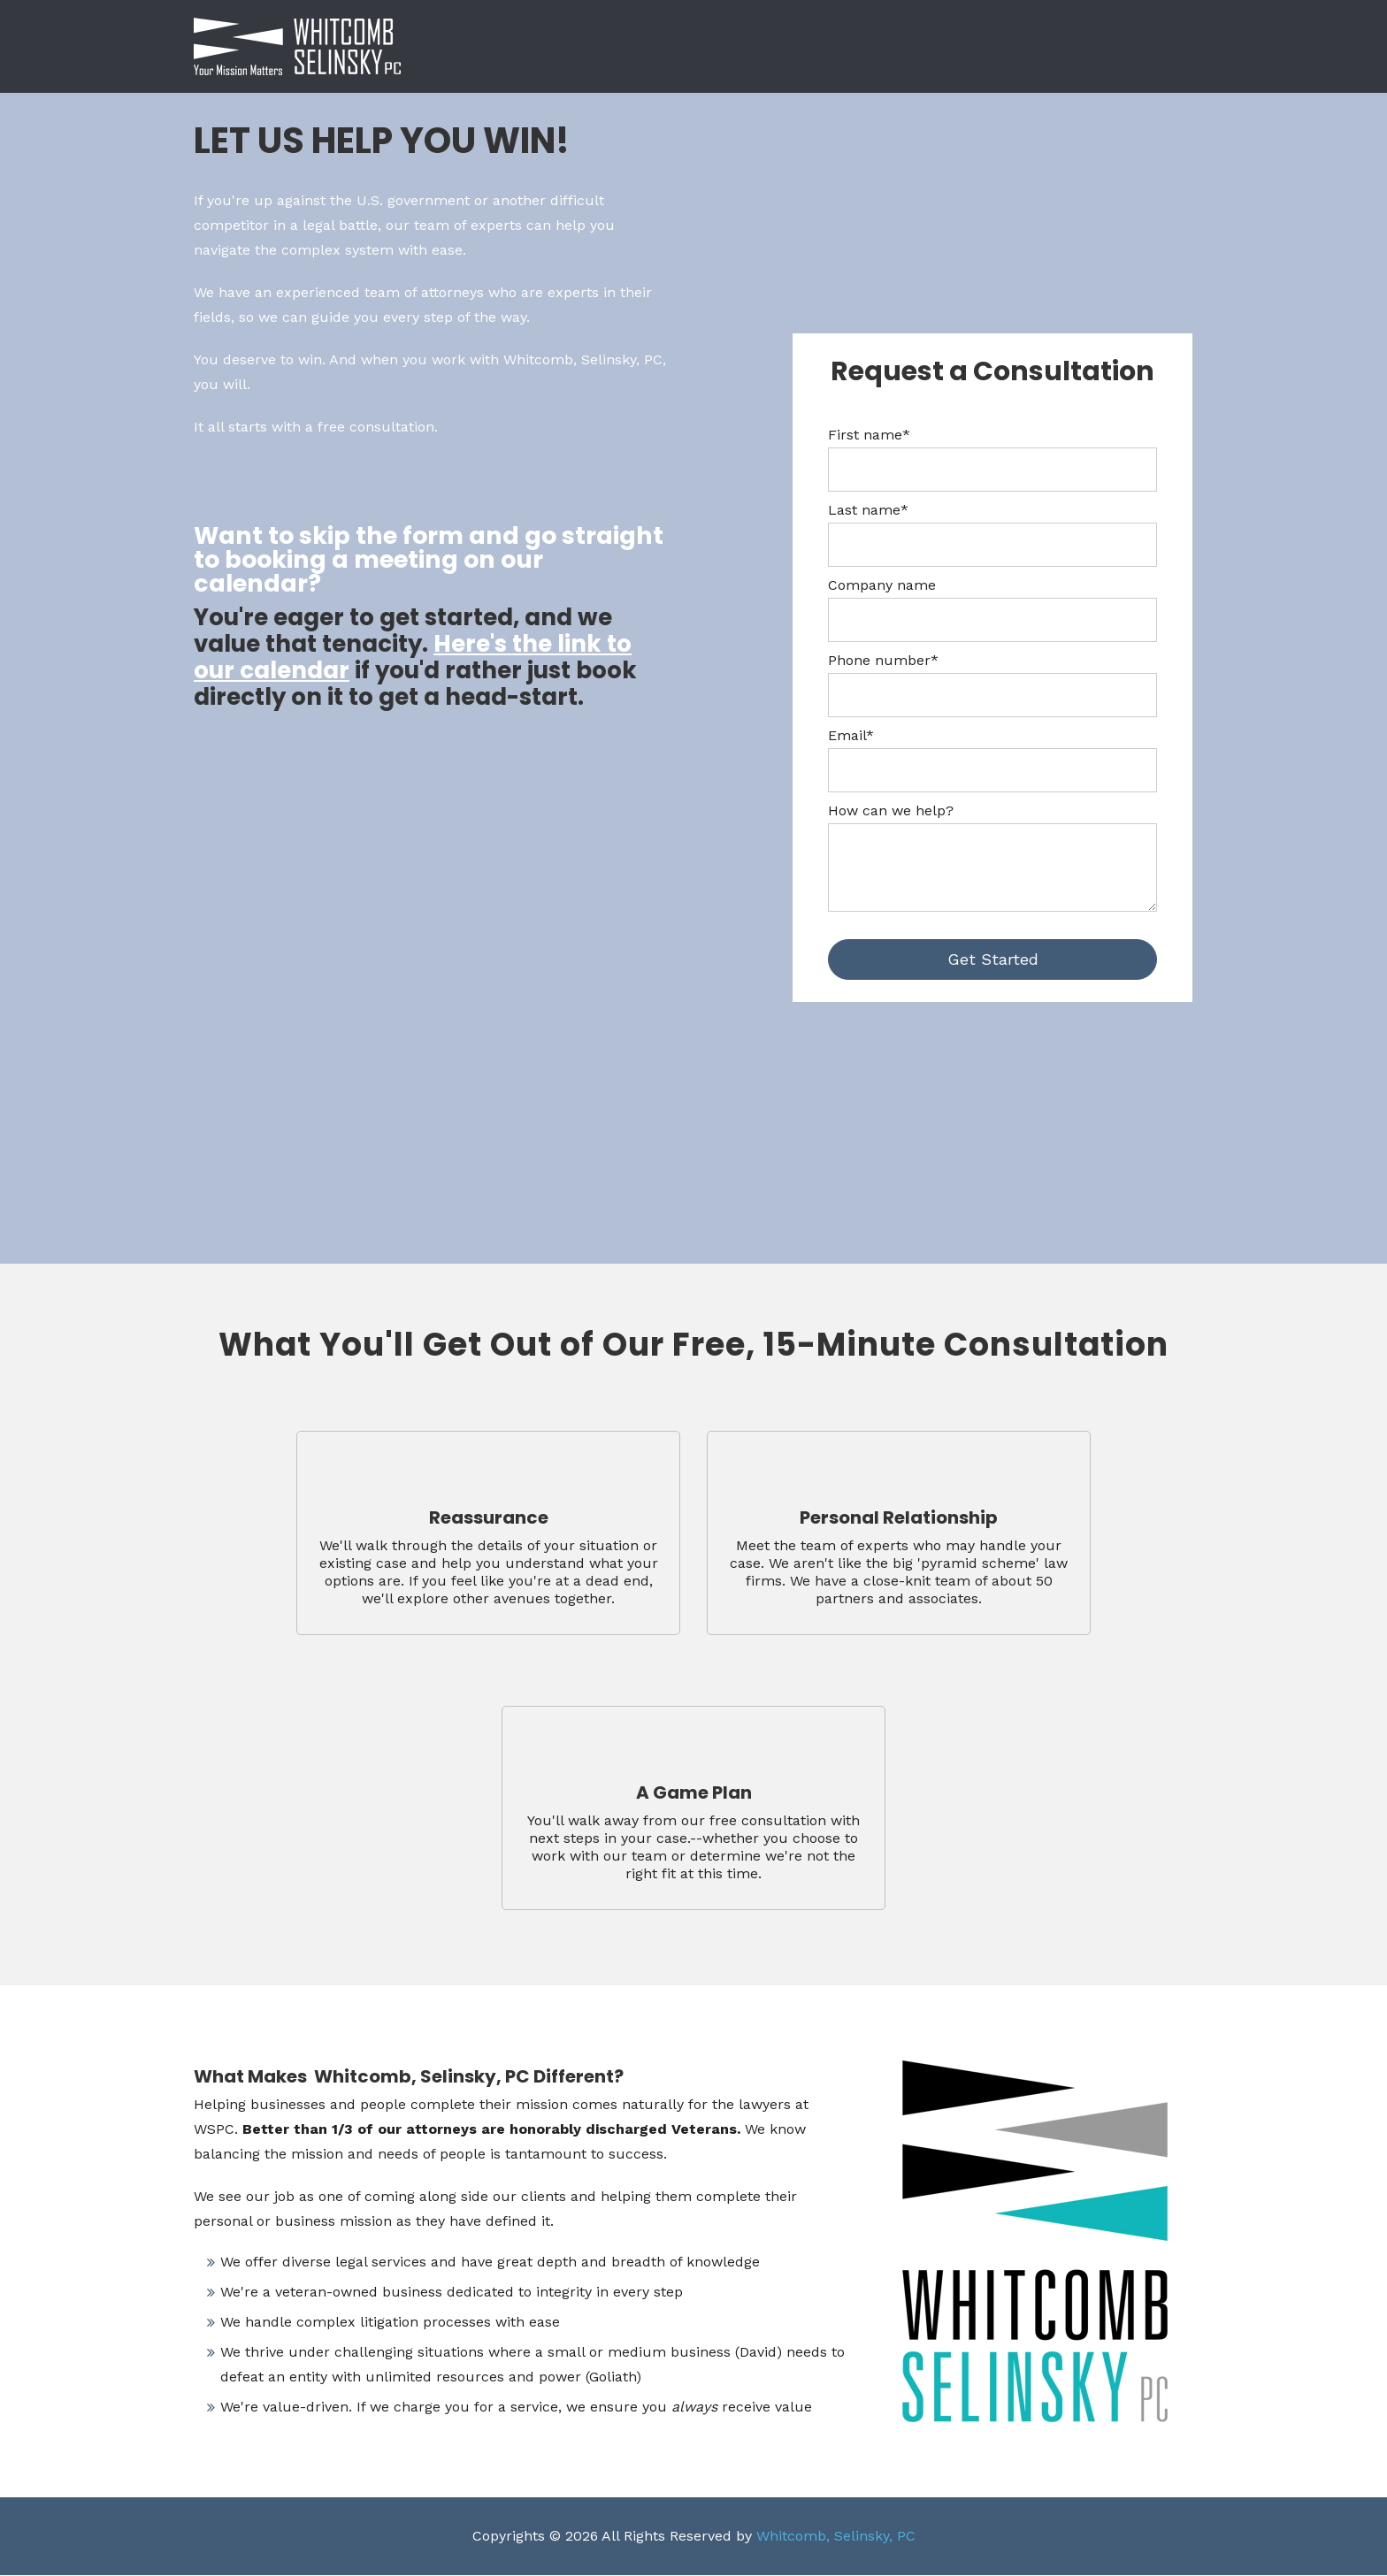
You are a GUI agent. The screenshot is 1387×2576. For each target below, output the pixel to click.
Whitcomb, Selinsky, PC (836, 2535)
